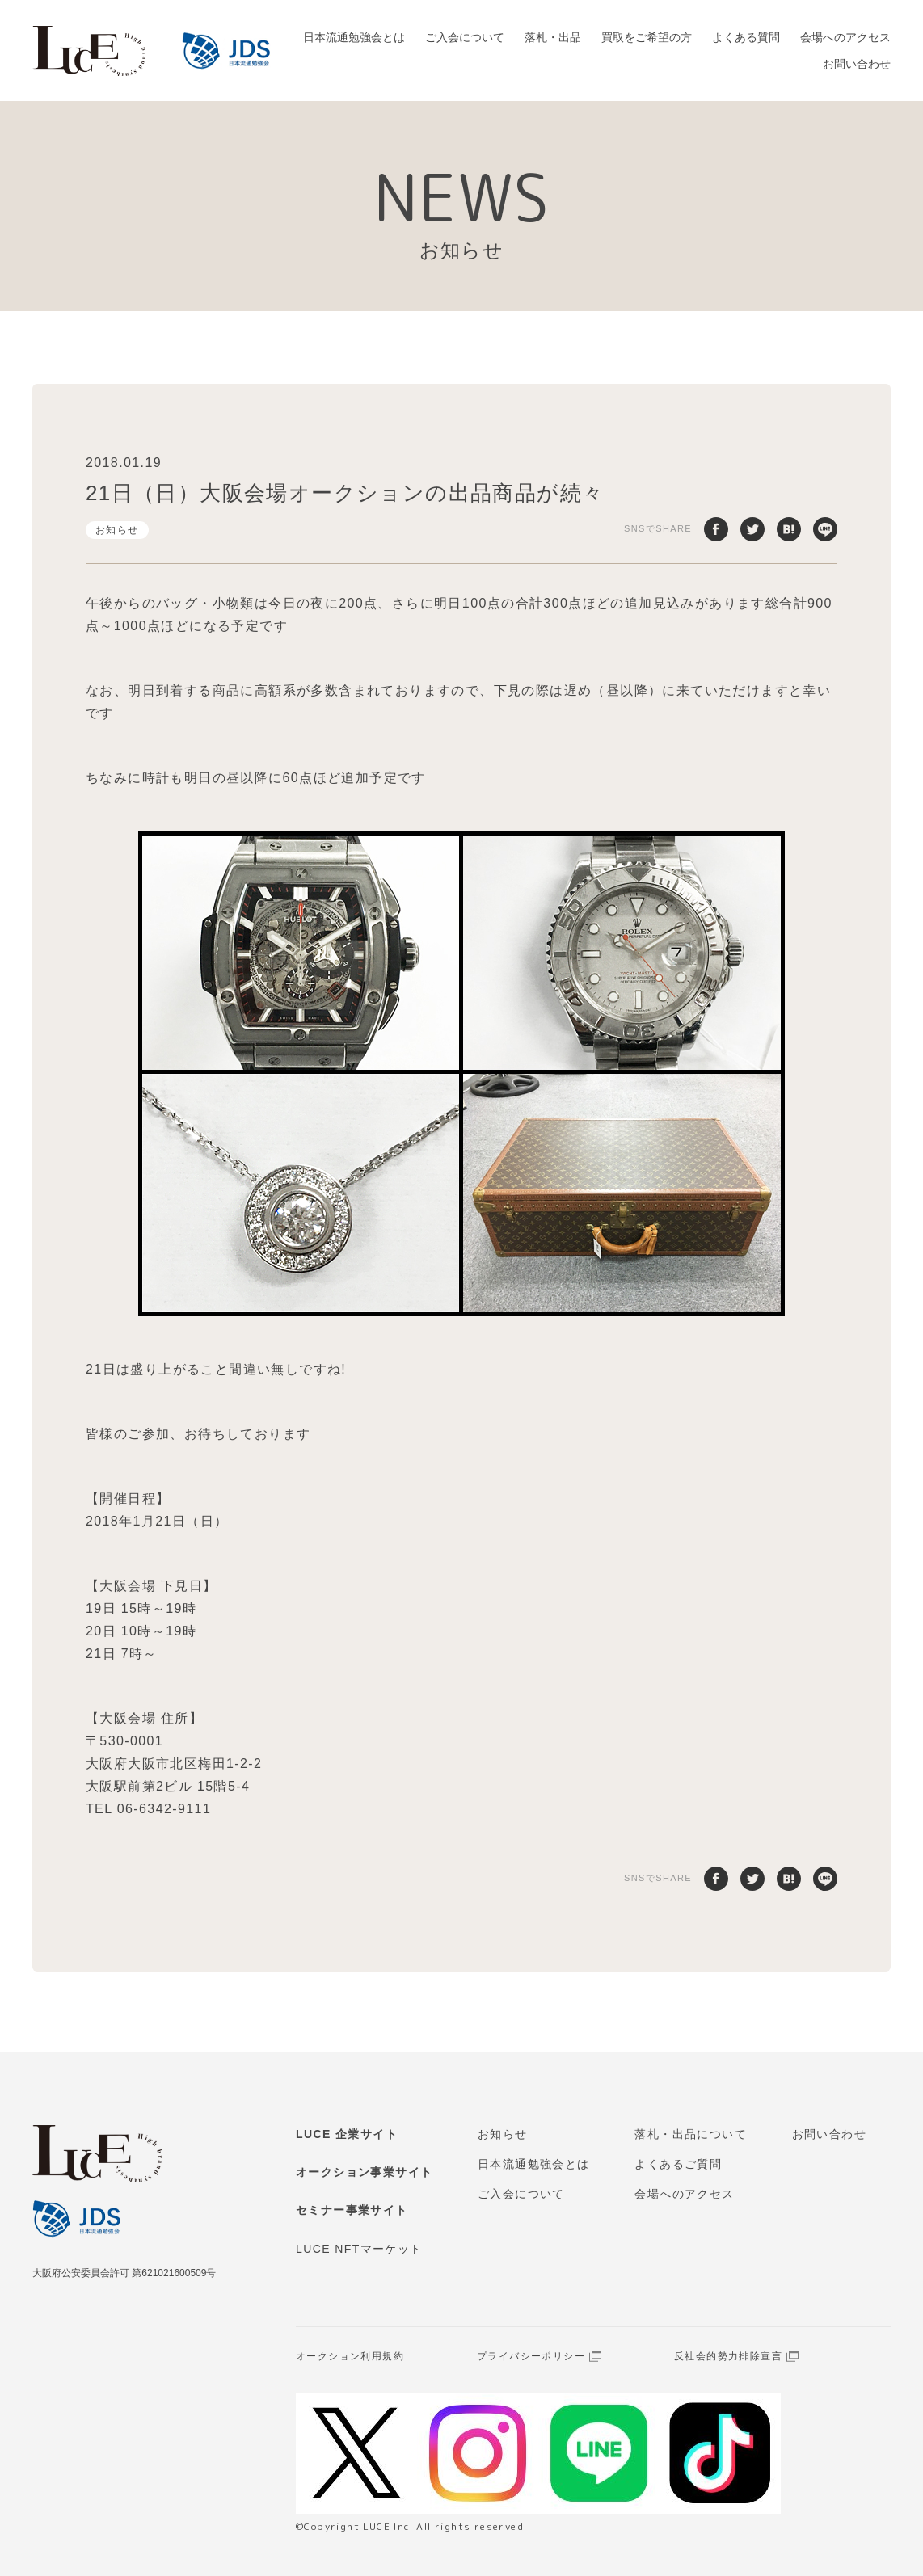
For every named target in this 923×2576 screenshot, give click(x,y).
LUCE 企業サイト (347, 2134)
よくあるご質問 (678, 2163)
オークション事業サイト (364, 2172)
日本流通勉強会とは (354, 37)
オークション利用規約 (350, 2356)
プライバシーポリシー (531, 2356)
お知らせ (117, 530)
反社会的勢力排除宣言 (728, 2356)
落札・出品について (690, 2134)
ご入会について (464, 37)
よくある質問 (746, 37)
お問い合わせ (857, 63)
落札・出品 (553, 37)
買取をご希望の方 (646, 37)
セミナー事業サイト (352, 2209)
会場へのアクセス (845, 37)
